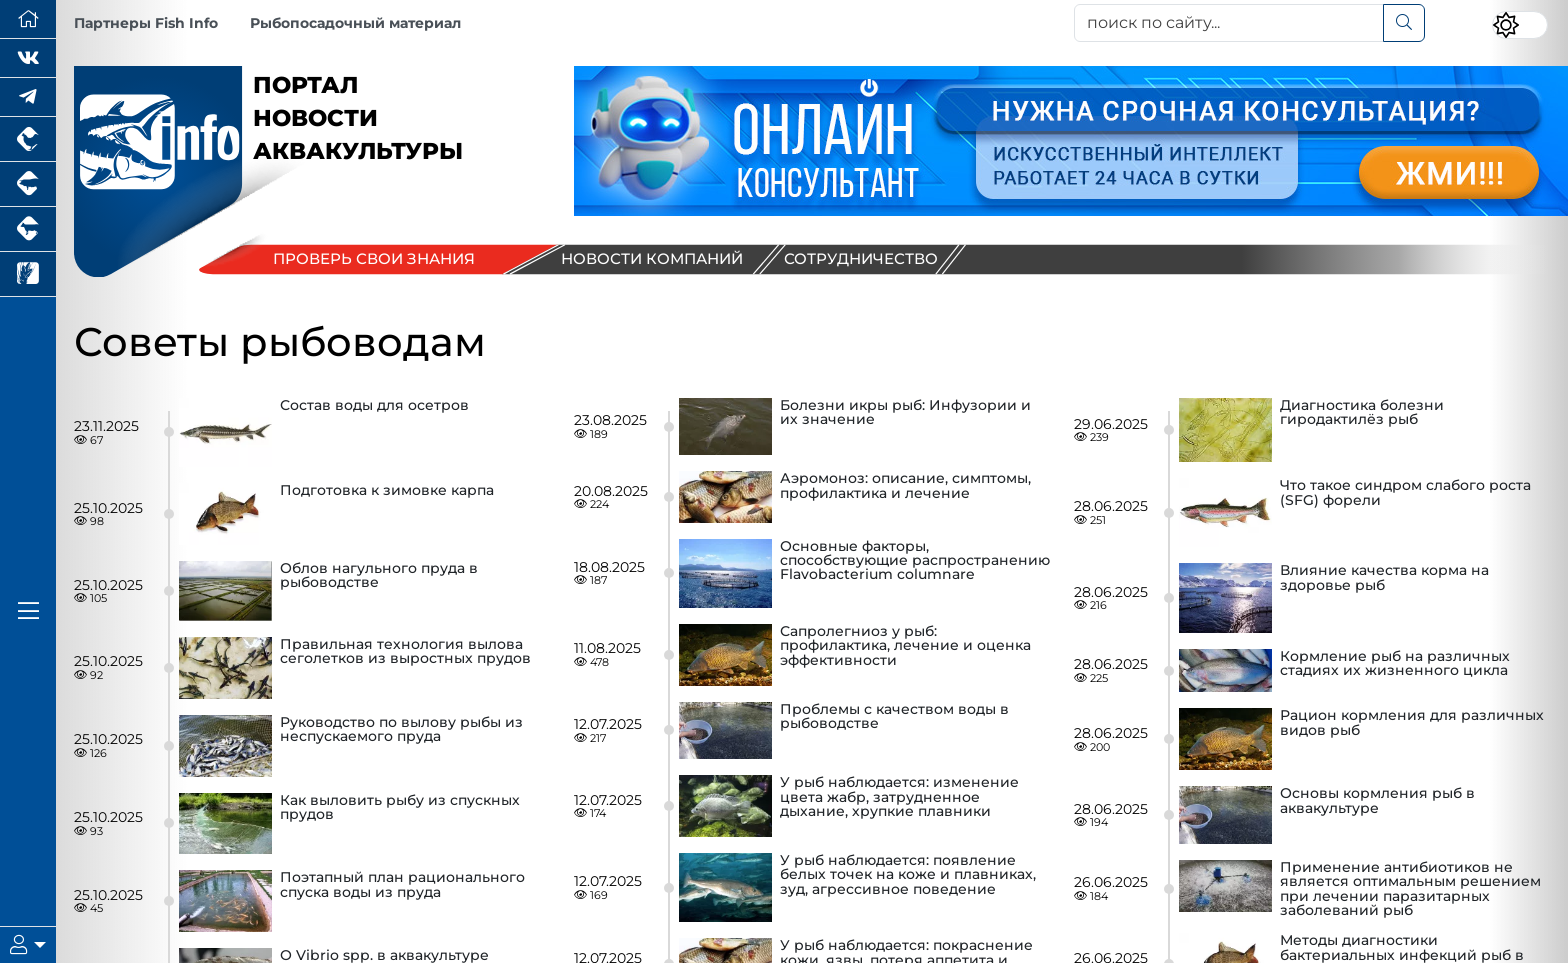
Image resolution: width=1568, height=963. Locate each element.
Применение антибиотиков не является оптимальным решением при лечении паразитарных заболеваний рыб (1410, 889)
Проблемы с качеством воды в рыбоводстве (894, 717)
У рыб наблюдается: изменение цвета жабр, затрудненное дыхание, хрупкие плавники (899, 797)
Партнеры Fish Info (146, 23)
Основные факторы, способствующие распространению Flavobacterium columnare (915, 561)
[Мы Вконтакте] (28, 58)
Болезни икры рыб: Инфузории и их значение (905, 413)
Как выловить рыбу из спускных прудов (400, 808)
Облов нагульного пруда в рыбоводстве (379, 576)
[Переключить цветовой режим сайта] (1520, 25)
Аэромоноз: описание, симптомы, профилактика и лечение (905, 486)
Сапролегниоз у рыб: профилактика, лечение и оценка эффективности (905, 646)
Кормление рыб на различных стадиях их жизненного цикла (1395, 664)
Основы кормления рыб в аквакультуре (1377, 801)
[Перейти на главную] (28, 19)
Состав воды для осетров (374, 406)
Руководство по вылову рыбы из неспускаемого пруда (401, 730)
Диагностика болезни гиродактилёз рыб (1362, 413)
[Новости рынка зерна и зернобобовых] (28, 274)
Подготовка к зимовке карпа (387, 491)
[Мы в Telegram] (28, 97)
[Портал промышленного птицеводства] (28, 139)
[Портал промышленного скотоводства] (28, 229)
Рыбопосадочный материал (355, 23)
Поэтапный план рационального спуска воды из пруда (402, 885)
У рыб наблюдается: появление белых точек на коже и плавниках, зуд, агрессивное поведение (908, 875)
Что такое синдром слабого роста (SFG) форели (1405, 493)
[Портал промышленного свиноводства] (28, 184)
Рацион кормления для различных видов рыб (1412, 723)
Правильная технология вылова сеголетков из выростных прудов (405, 652)
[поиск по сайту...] (1229, 23)
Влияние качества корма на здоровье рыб (1384, 578)
